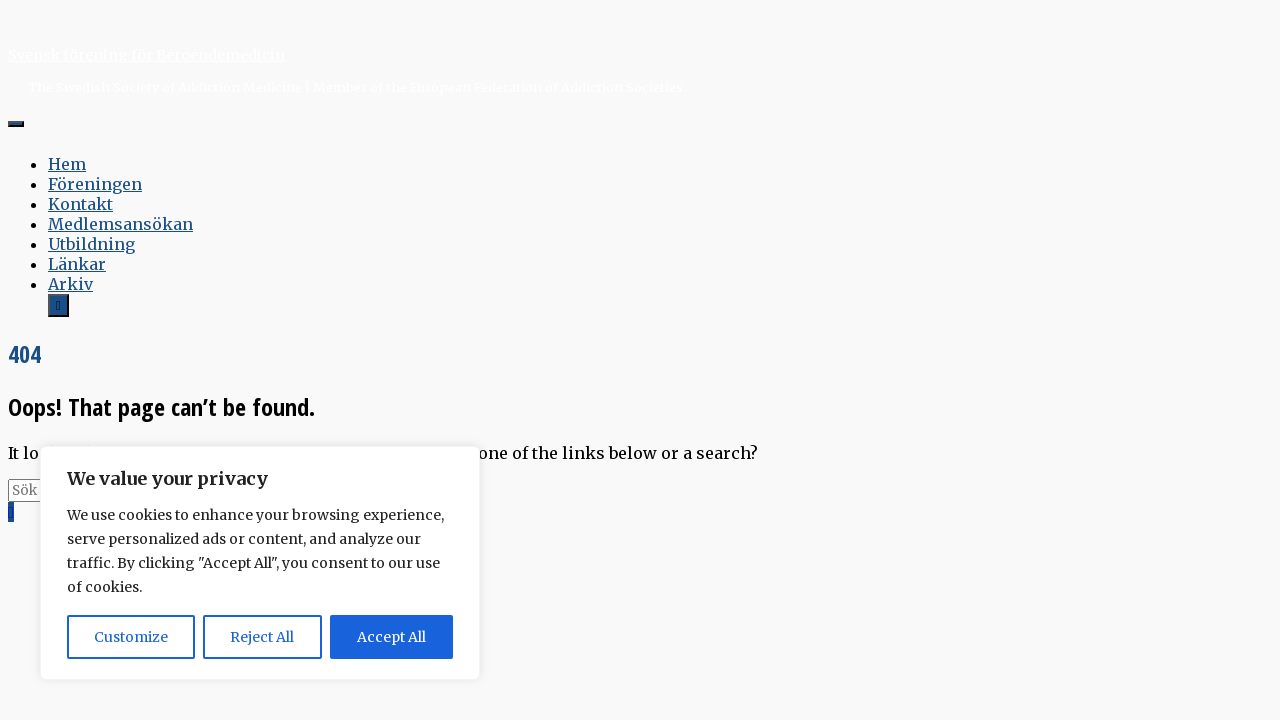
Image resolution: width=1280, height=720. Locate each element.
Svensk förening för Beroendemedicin (146, 55)
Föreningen (95, 184)
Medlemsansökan (120, 224)
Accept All (391, 637)
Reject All (262, 637)
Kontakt (80, 204)
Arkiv (70, 284)
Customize (131, 637)
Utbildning (91, 244)
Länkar (77, 264)
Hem (67, 164)
